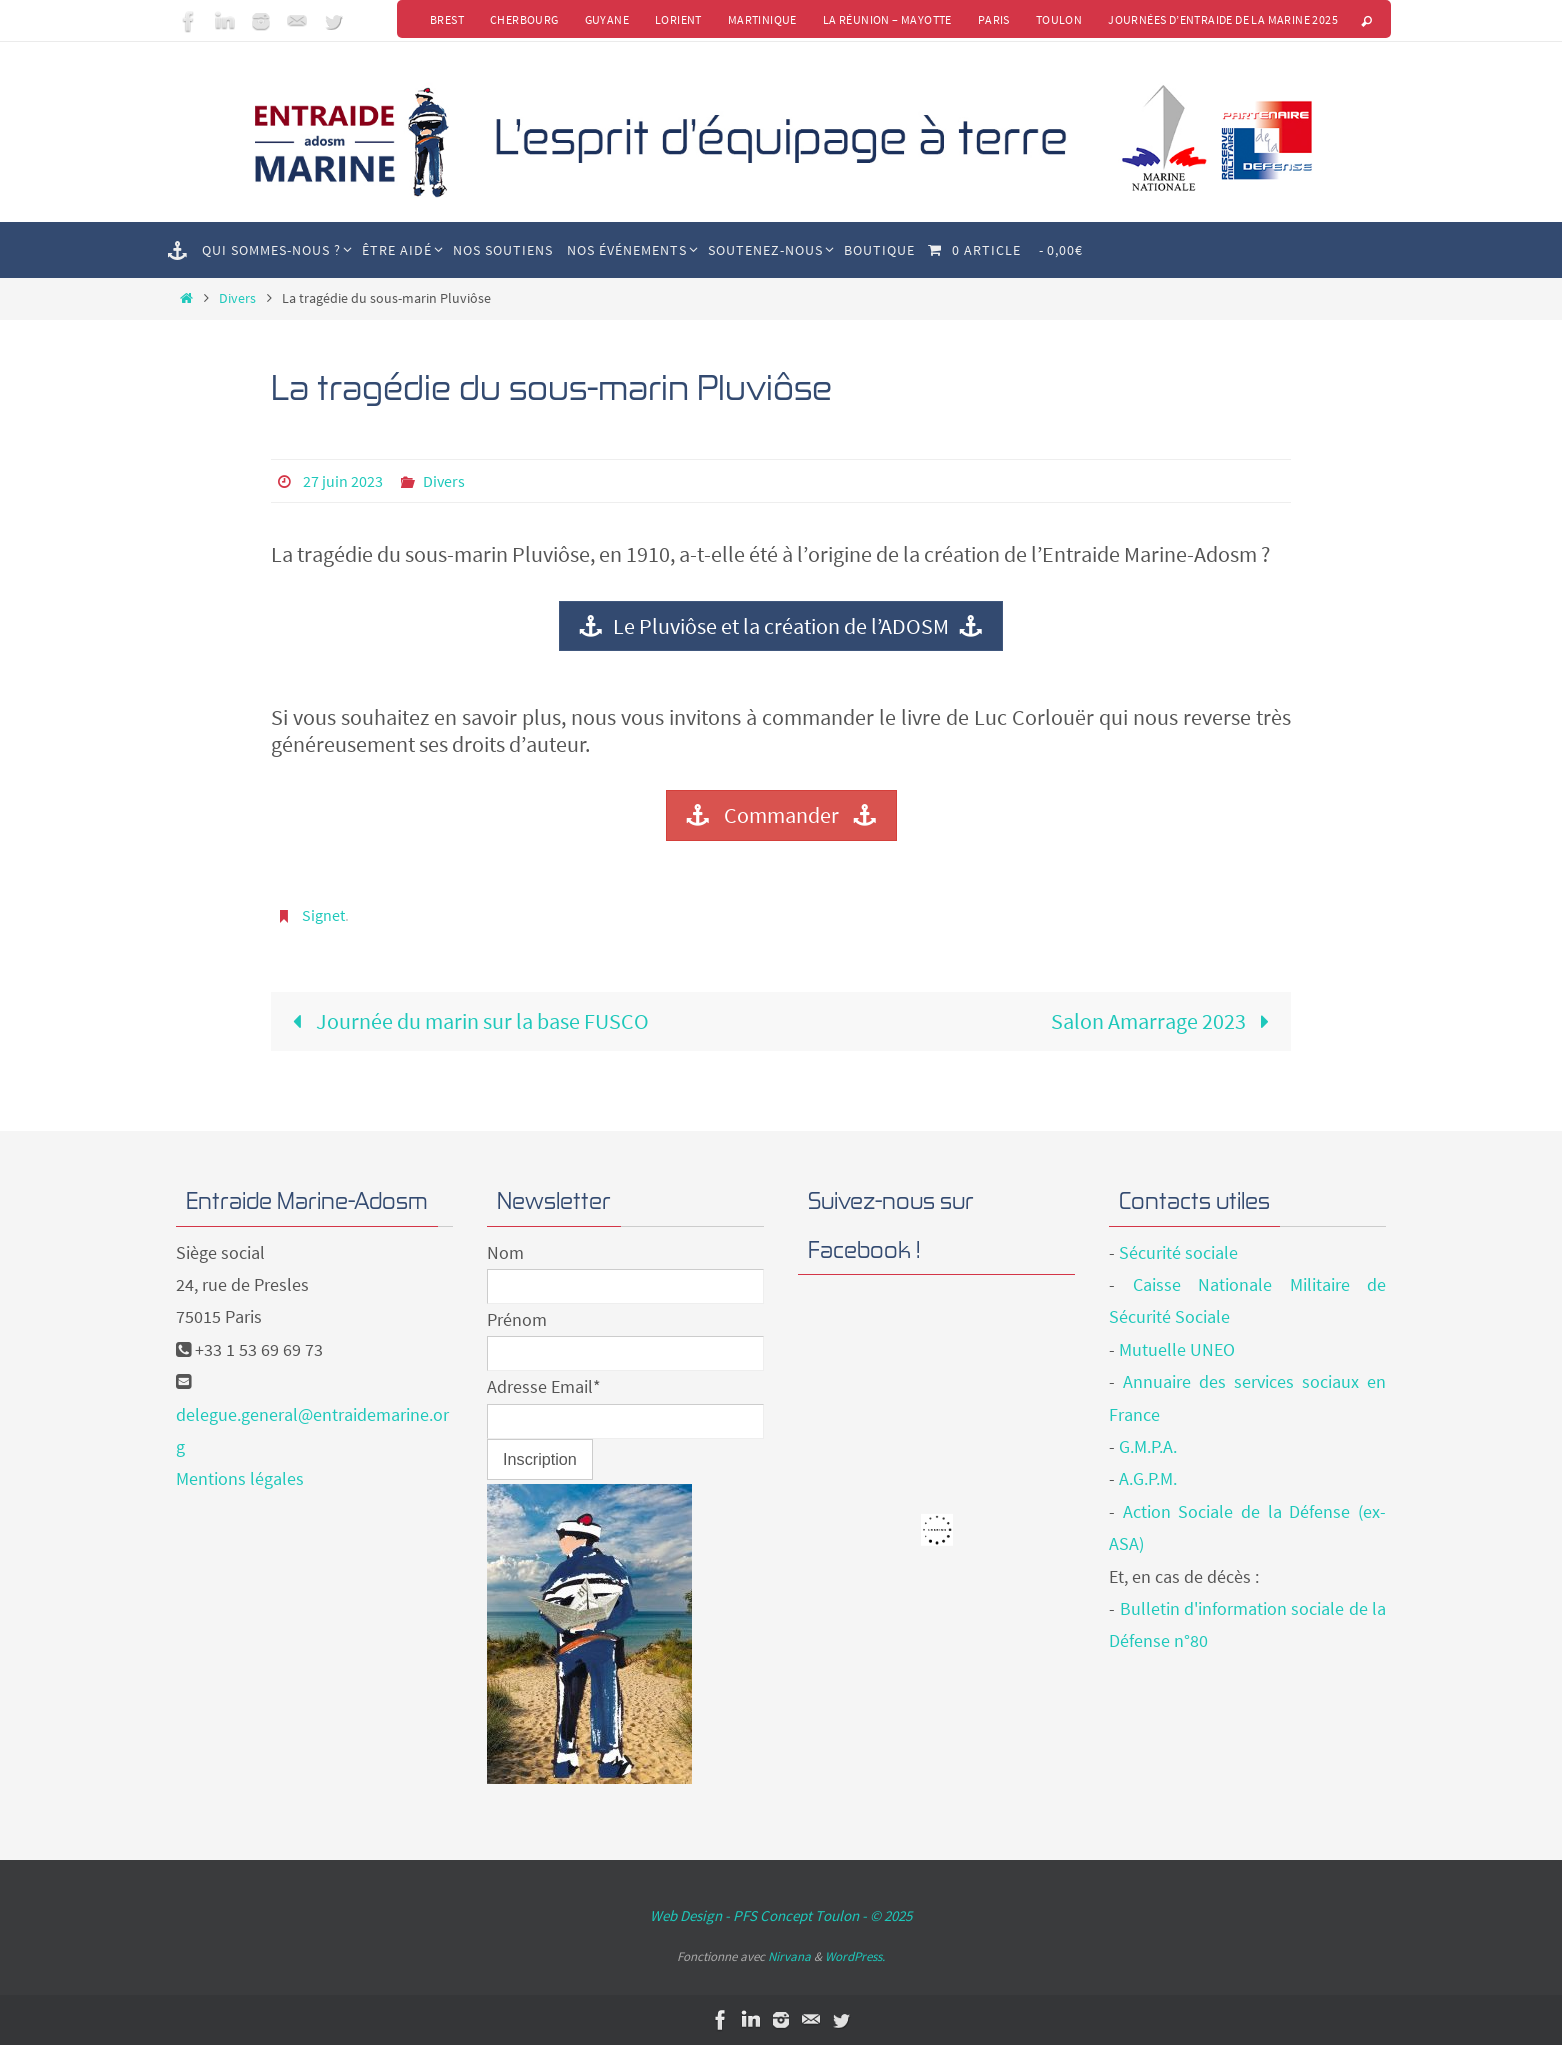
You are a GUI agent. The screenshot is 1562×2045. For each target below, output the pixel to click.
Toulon (1059, 19)
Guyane (607, 19)
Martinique (762, 19)
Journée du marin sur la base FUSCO (465, 1021)
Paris (994, 19)
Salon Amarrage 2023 (1166, 1021)
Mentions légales (240, 1478)
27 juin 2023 (343, 481)
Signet (323, 915)
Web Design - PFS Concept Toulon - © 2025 (781, 1915)
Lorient (678, 19)
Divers (237, 298)
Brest (447, 19)
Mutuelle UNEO (1177, 1349)
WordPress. (855, 1956)
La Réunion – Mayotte (887, 19)
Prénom (517, 1319)
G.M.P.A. (1148, 1446)
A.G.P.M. (1148, 1478)
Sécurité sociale (1178, 1252)
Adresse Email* (544, 1386)
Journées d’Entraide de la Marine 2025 (1223, 19)
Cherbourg (524, 19)
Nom (505, 1252)
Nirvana (789, 1956)
